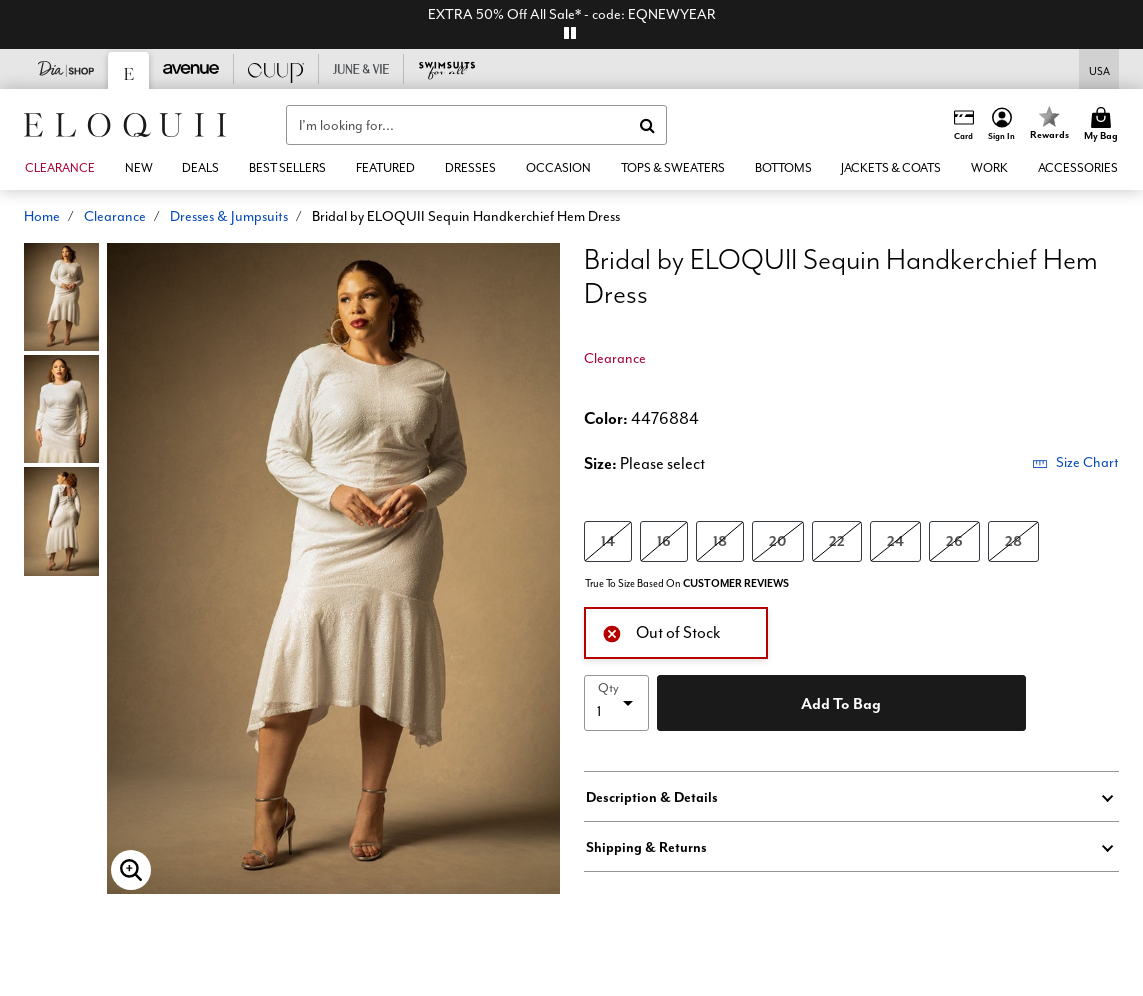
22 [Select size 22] (837, 540)
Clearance (115, 216)
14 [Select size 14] (608, 540)
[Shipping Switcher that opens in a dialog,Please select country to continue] (1099, 69)
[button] (1002, 125)
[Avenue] (191, 69)
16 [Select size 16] (664, 540)
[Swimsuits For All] (446, 69)
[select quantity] (617, 703)
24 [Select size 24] (895, 540)
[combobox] (476, 125)
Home (42, 216)
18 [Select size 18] (720, 540)
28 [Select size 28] (1013, 540)
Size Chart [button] (1075, 462)
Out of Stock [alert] (661, 631)
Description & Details (652, 797)
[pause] (570, 33)
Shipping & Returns (646, 847)
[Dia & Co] (66, 69)
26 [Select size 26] (954, 540)
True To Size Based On (687, 583)
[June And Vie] (361, 69)
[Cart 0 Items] (1104, 125)
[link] (201, 168)
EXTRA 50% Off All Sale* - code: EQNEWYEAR (572, 14)
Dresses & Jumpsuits (229, 216)
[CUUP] (276, 69)
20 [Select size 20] (778, 540)
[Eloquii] (129, 70)
